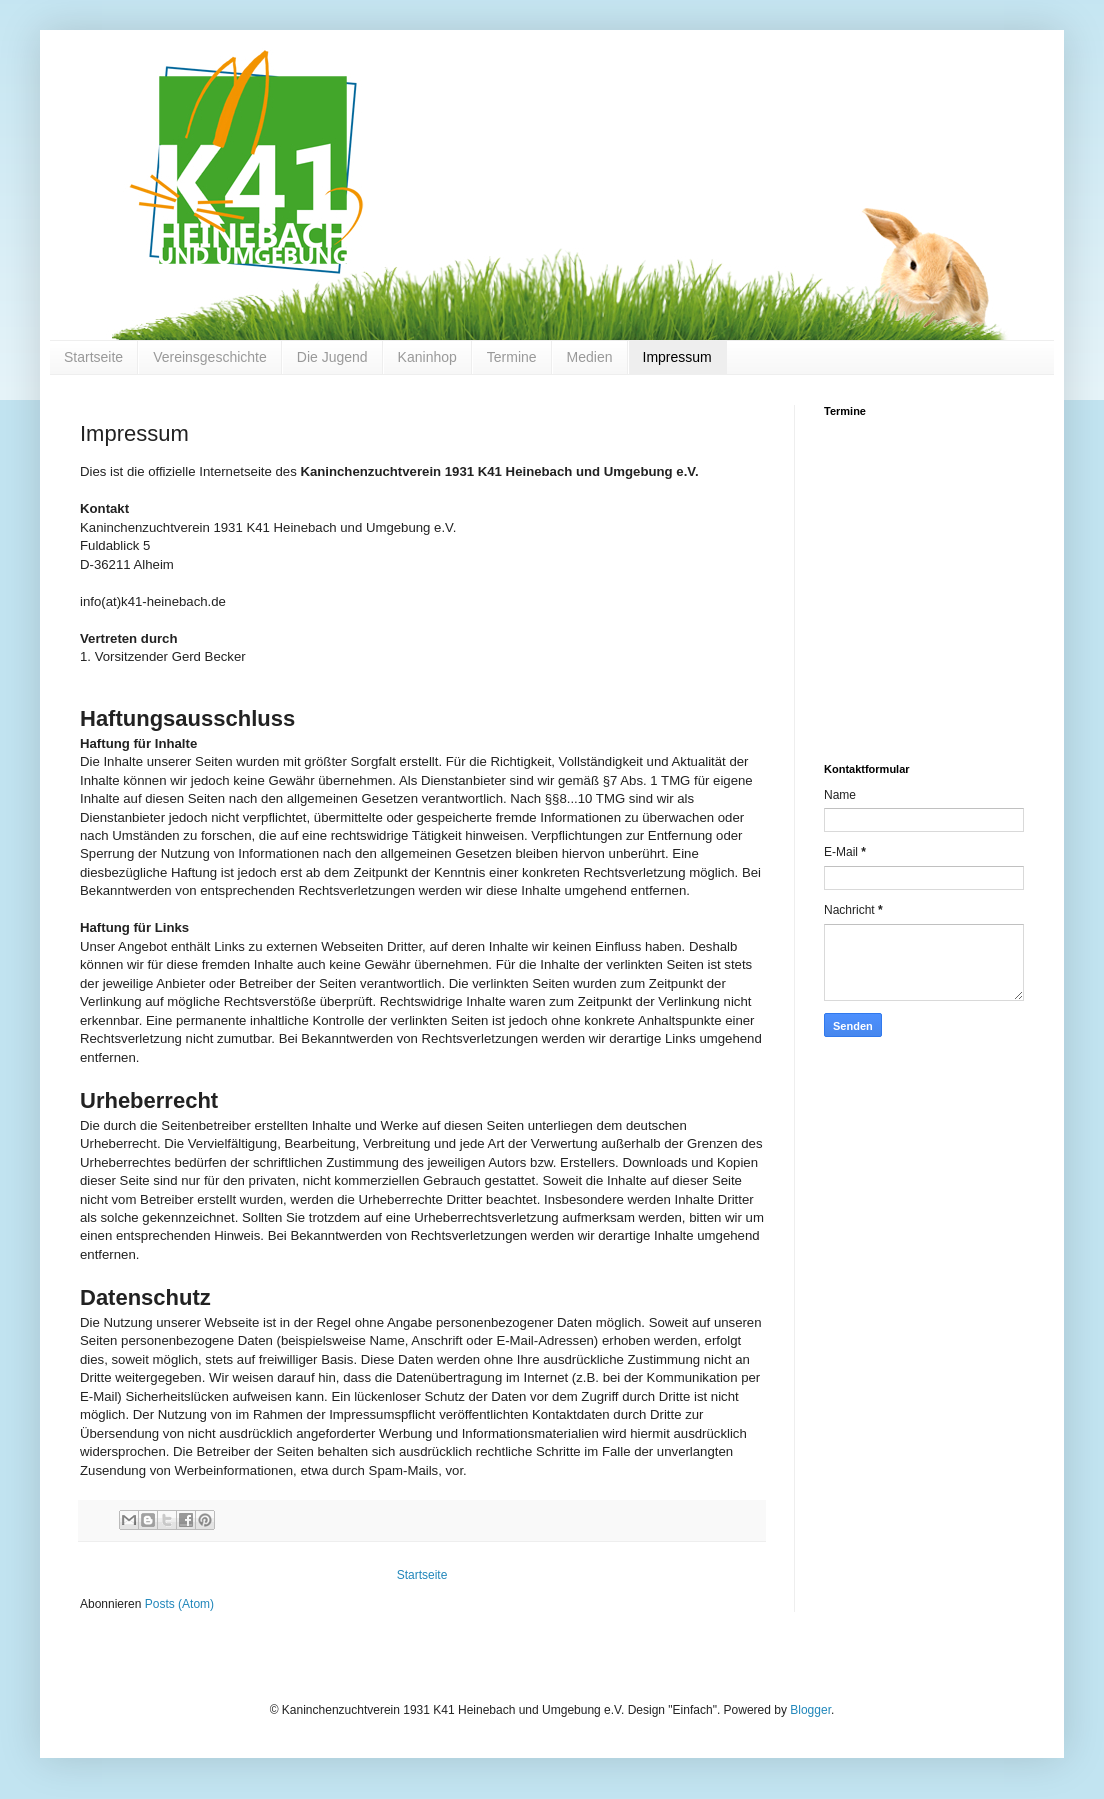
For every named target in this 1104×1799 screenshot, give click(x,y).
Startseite (93, 357)
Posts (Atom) (179, 1604)
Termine (512, 357)
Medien (590, 357)
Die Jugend (332, 357)
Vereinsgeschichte (210, 357)
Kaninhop (427, 357)
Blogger (810, 1710)
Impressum (677, 357)
